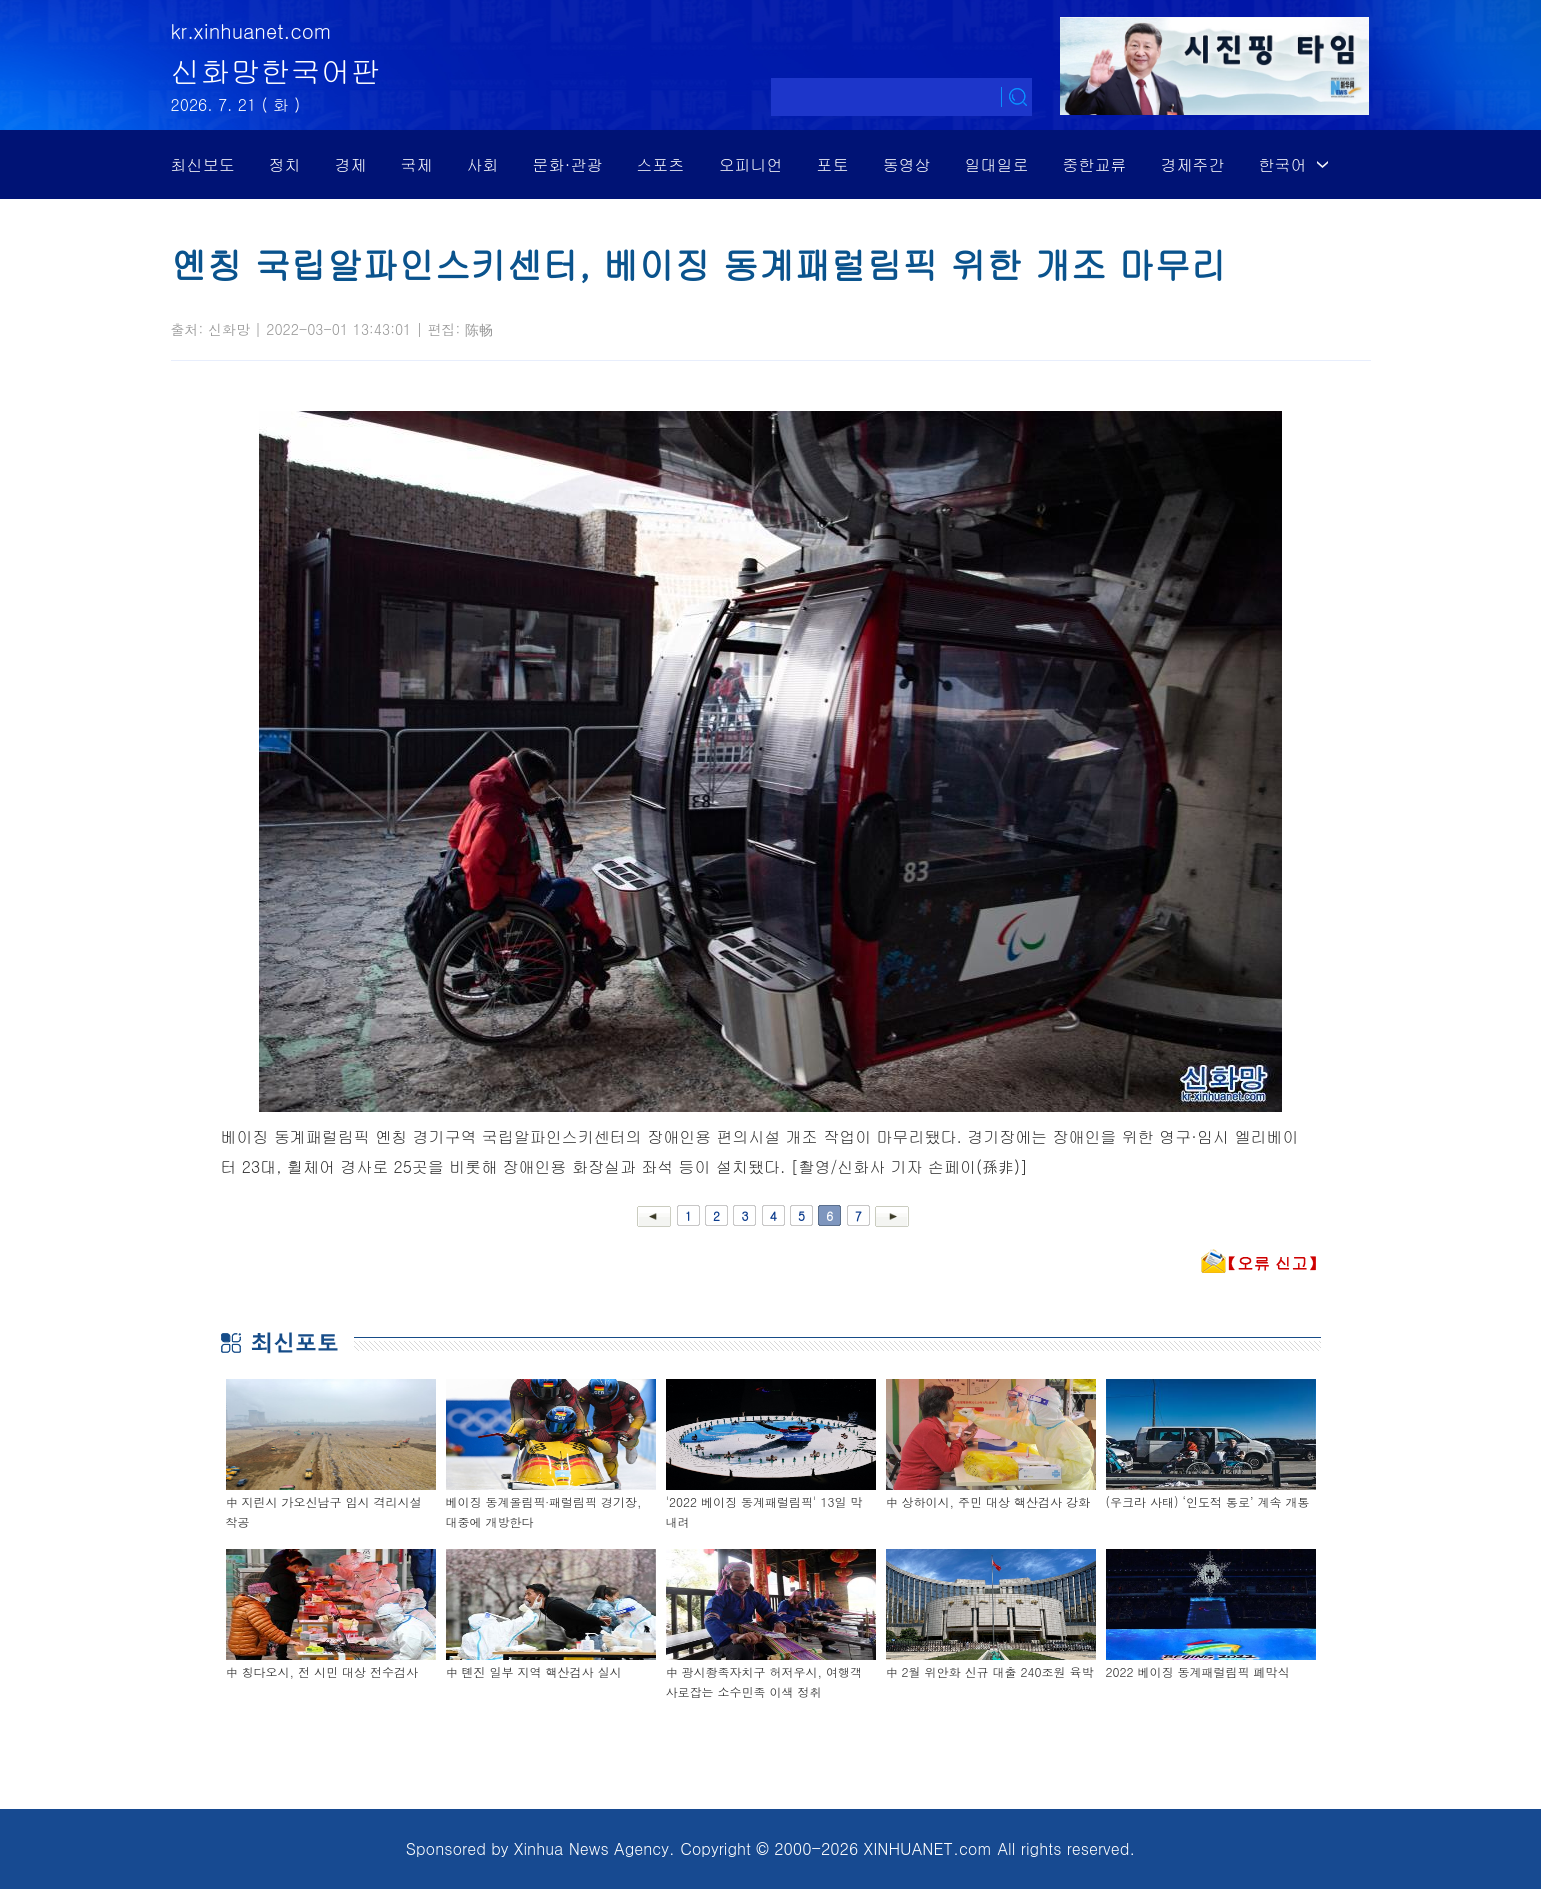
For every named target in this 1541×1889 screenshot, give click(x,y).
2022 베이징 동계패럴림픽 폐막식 (1198, 1671)
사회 (483, 164)
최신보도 (203, 164)
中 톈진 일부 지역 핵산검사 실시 (534, 1671)
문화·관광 (568, 164)
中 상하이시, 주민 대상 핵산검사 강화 (988, 1501)
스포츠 (661, 164)
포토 (833, 164)
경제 (351, 164)
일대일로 (997, 164)
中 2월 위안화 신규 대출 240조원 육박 (990, 1671)
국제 (417, 164)
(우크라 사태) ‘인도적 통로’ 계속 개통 (1208, 1501)
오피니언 (751, 164)
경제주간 (1193, 164)
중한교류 (1095, 164)
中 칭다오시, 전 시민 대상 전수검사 (322, 1671)
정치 (285, 164)
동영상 (907, 164)
